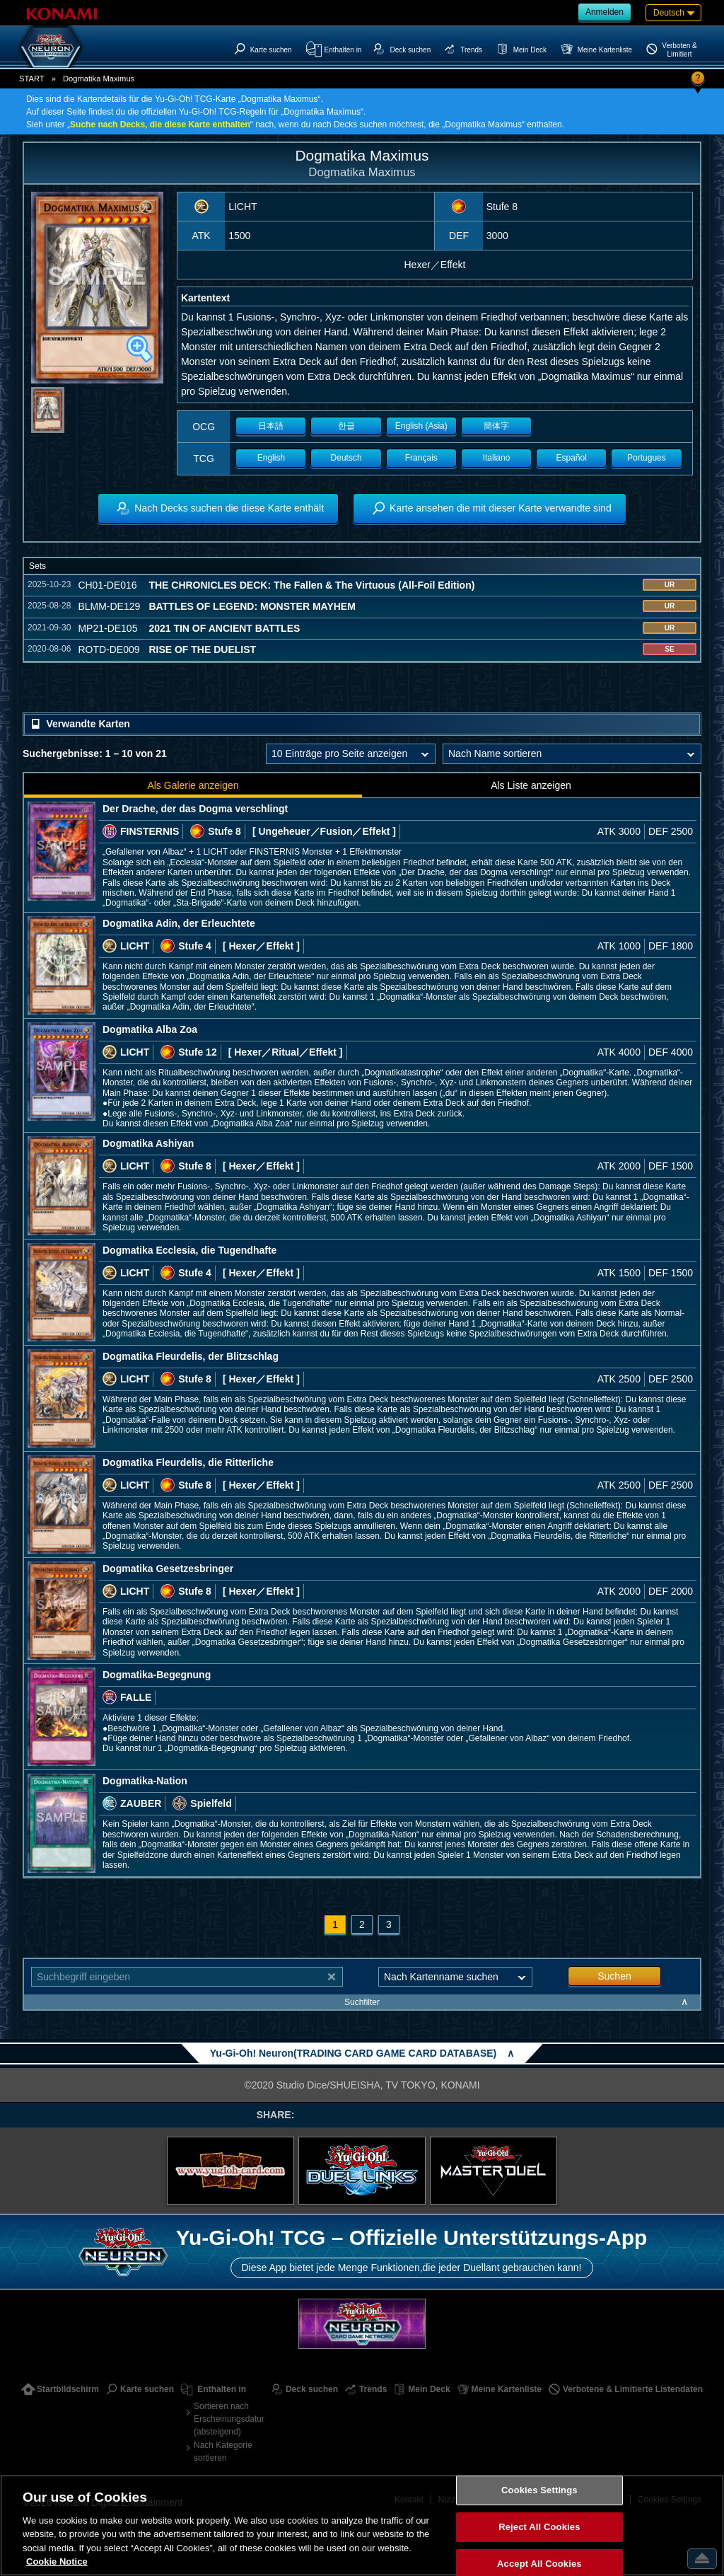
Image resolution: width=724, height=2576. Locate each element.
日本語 (271, 426)
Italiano (496, 458)
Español (571, 458)
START (32, 78)
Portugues (646, 458)
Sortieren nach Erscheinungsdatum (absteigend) (229, 2419)
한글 (346, 426)
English (271, 458)
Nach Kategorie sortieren (223, 2451)
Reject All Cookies (539, 2527)
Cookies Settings (539, 2490)
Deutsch (346, 458)
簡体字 (496, 426)
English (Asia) (421, 426)
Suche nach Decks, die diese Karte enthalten (160, 124)
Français (421, 458)
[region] (362, 2525)
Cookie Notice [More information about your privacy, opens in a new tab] (57, 2561)
